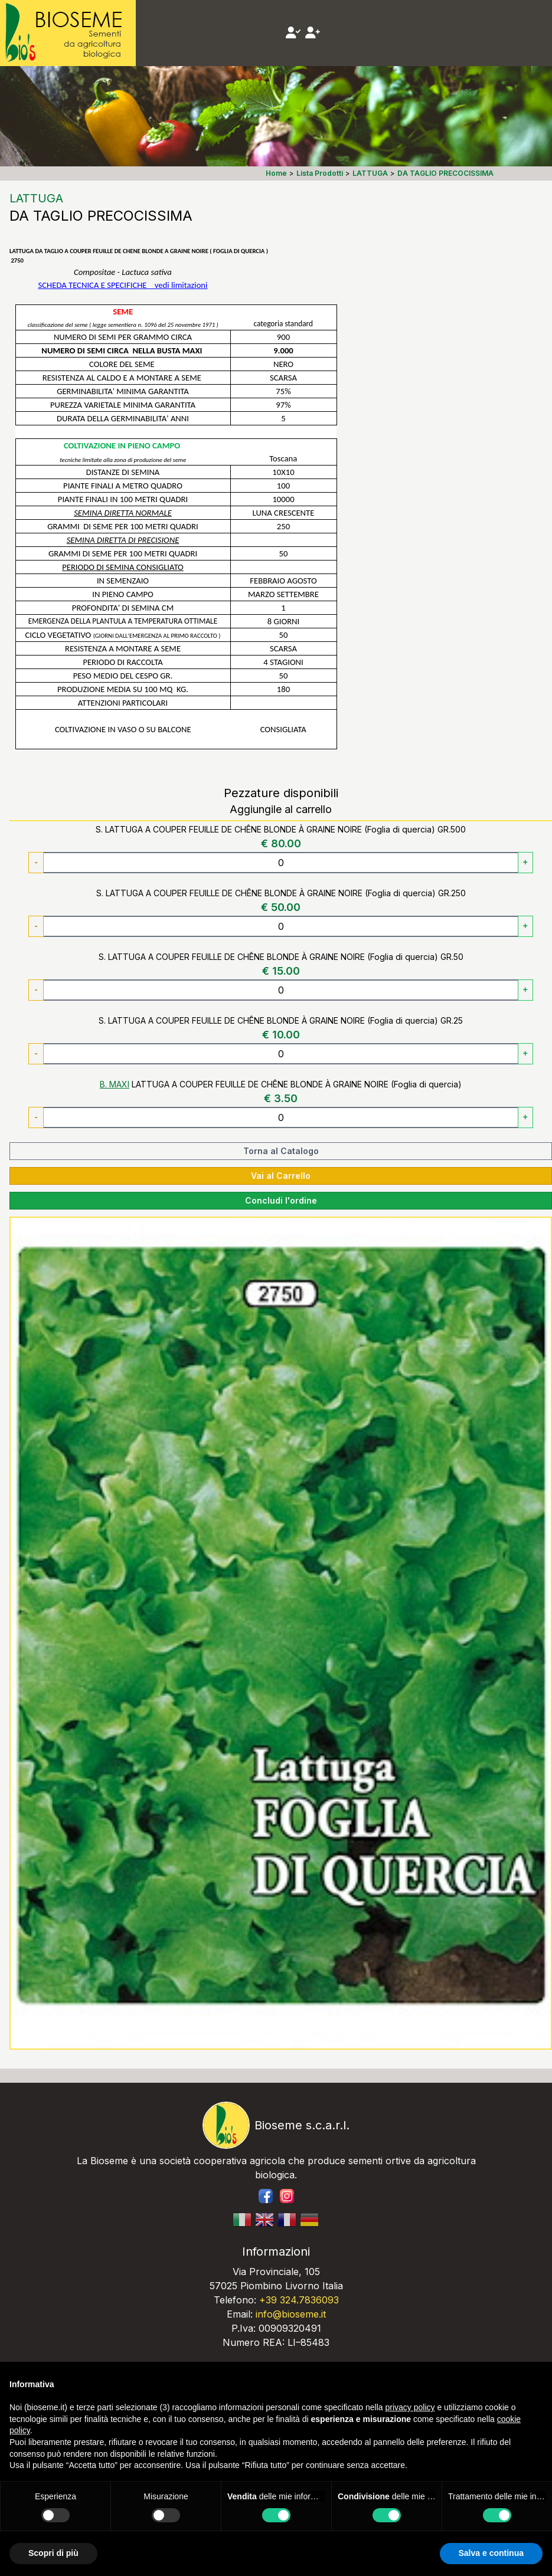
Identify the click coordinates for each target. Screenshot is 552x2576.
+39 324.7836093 (299, 2300)
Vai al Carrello (281, 1176)
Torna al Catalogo (281, 1151)
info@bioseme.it (291, 2314)
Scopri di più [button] (53, 2553)
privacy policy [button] (410, 2407)
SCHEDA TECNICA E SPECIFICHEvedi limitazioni (123, 285)
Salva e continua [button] (491, 2553)
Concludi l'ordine (281, 1200)
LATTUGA (36, 198)
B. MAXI (114, 1084)
